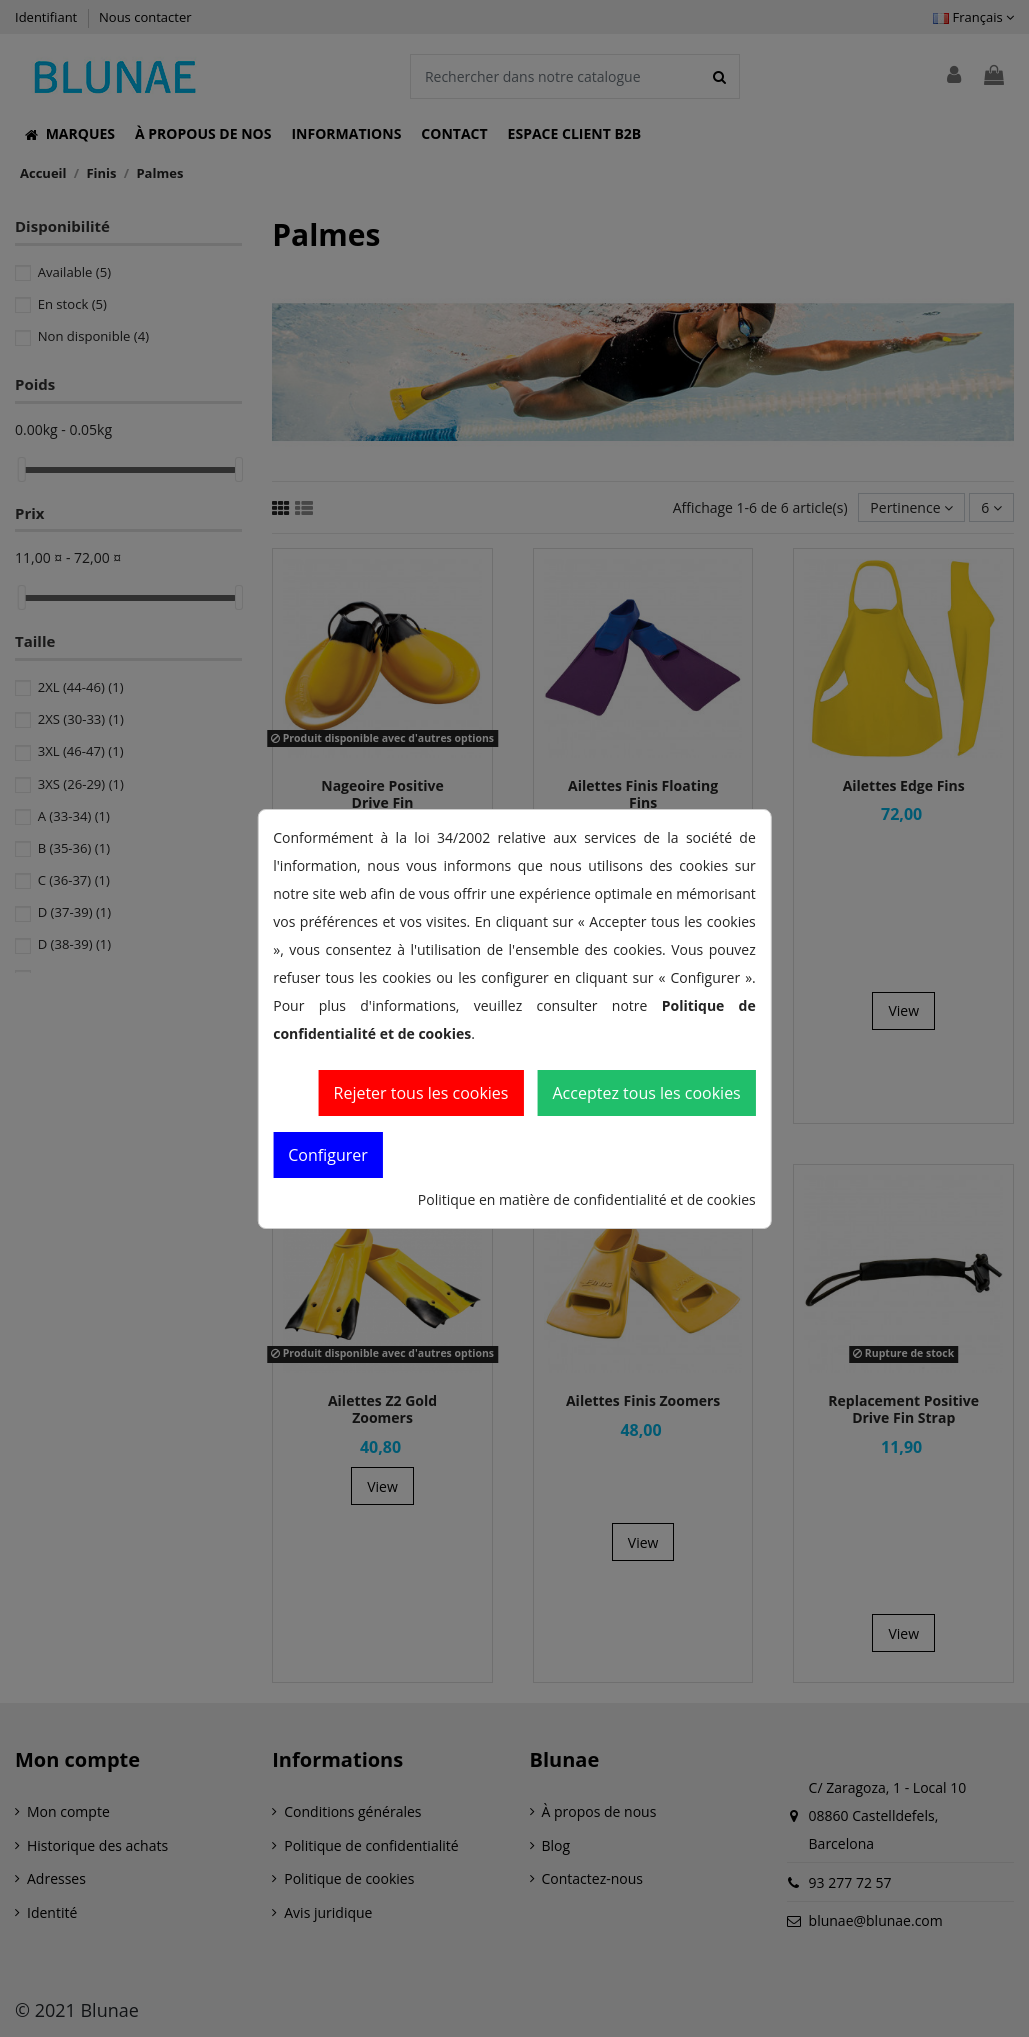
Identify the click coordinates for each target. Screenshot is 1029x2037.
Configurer (328, 1155)
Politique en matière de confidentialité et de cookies (587, 1199)
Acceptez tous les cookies (646, 1093)
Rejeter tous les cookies (421, 1093)
